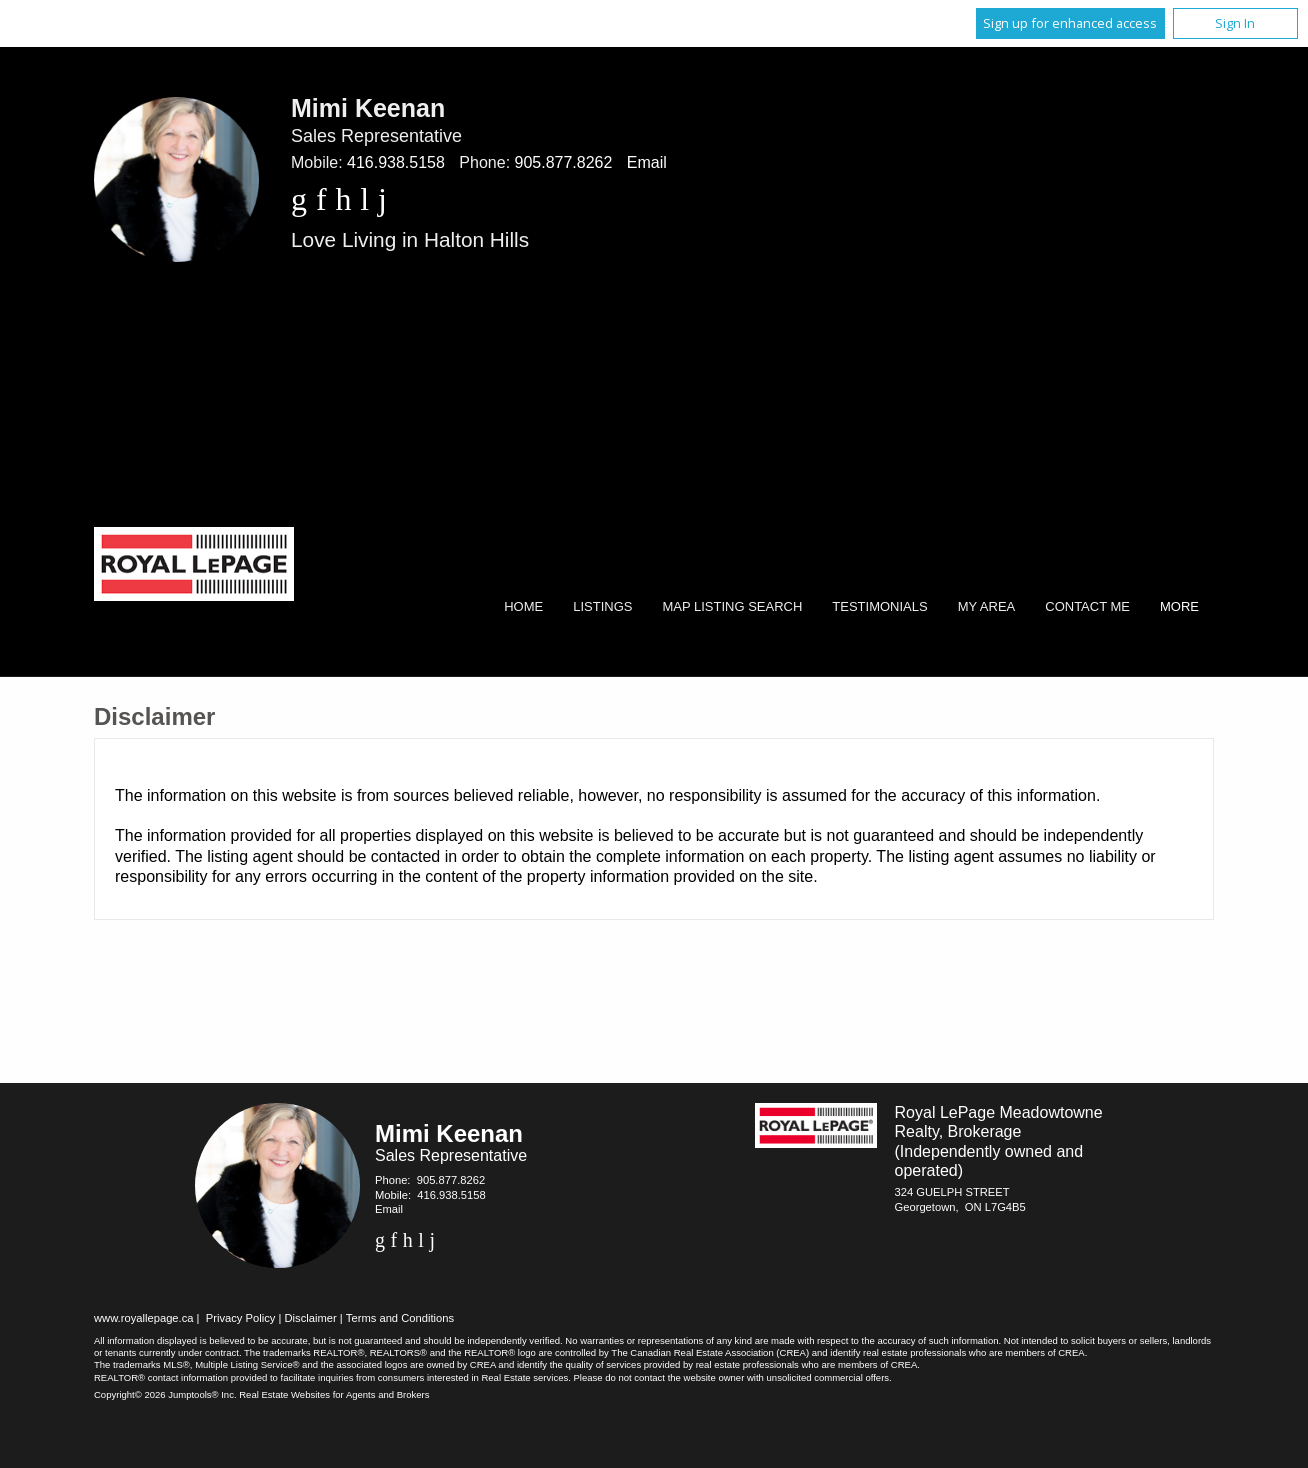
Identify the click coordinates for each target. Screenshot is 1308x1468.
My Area (987, 606)
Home (523, 606)
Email (647, 162)
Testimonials (879, 606)
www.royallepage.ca (144, 1318)
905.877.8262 (564, 162)
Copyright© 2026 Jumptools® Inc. (165, 1394)
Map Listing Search (732, 606)
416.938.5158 (396, 162)
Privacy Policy (241, 1318)
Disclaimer (311, 1318)
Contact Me (1087, 606)
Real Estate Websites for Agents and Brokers (334, 1394)
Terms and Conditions (400, 1318)
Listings (602, 606)
